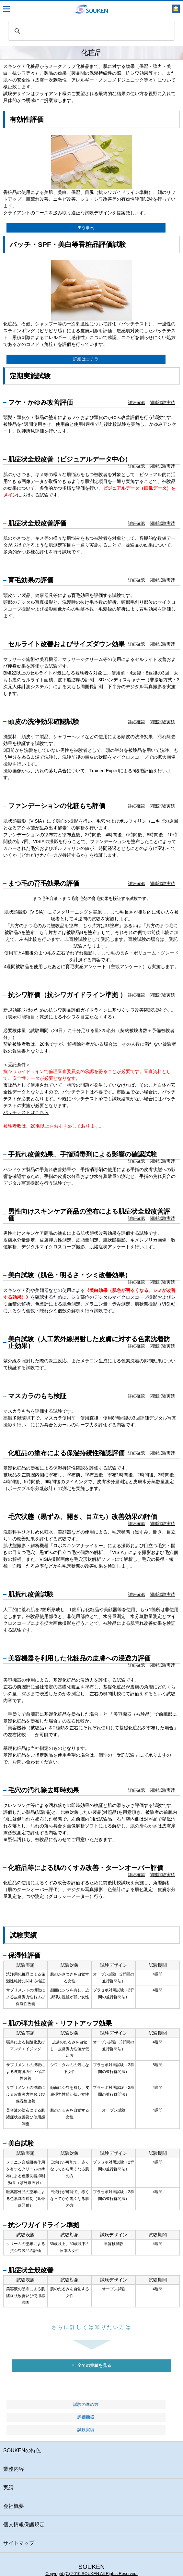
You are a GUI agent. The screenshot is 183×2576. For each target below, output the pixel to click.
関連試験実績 (162, 402)
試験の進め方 (85, 2404)
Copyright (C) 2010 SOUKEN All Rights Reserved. (91, 2573)
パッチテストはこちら (26, 1112)
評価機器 (85, 2417)
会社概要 (13, 2506)
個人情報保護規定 (24, 2524)
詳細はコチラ (85, 359)
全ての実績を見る (91, 2365)
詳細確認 (136, 402)
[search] (90, 31)
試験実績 (85, 2430)
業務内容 (13, 2469)
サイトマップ (18, 2543)
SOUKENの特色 (22, 2450)
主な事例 (85, 227)
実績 (8, 2487)
